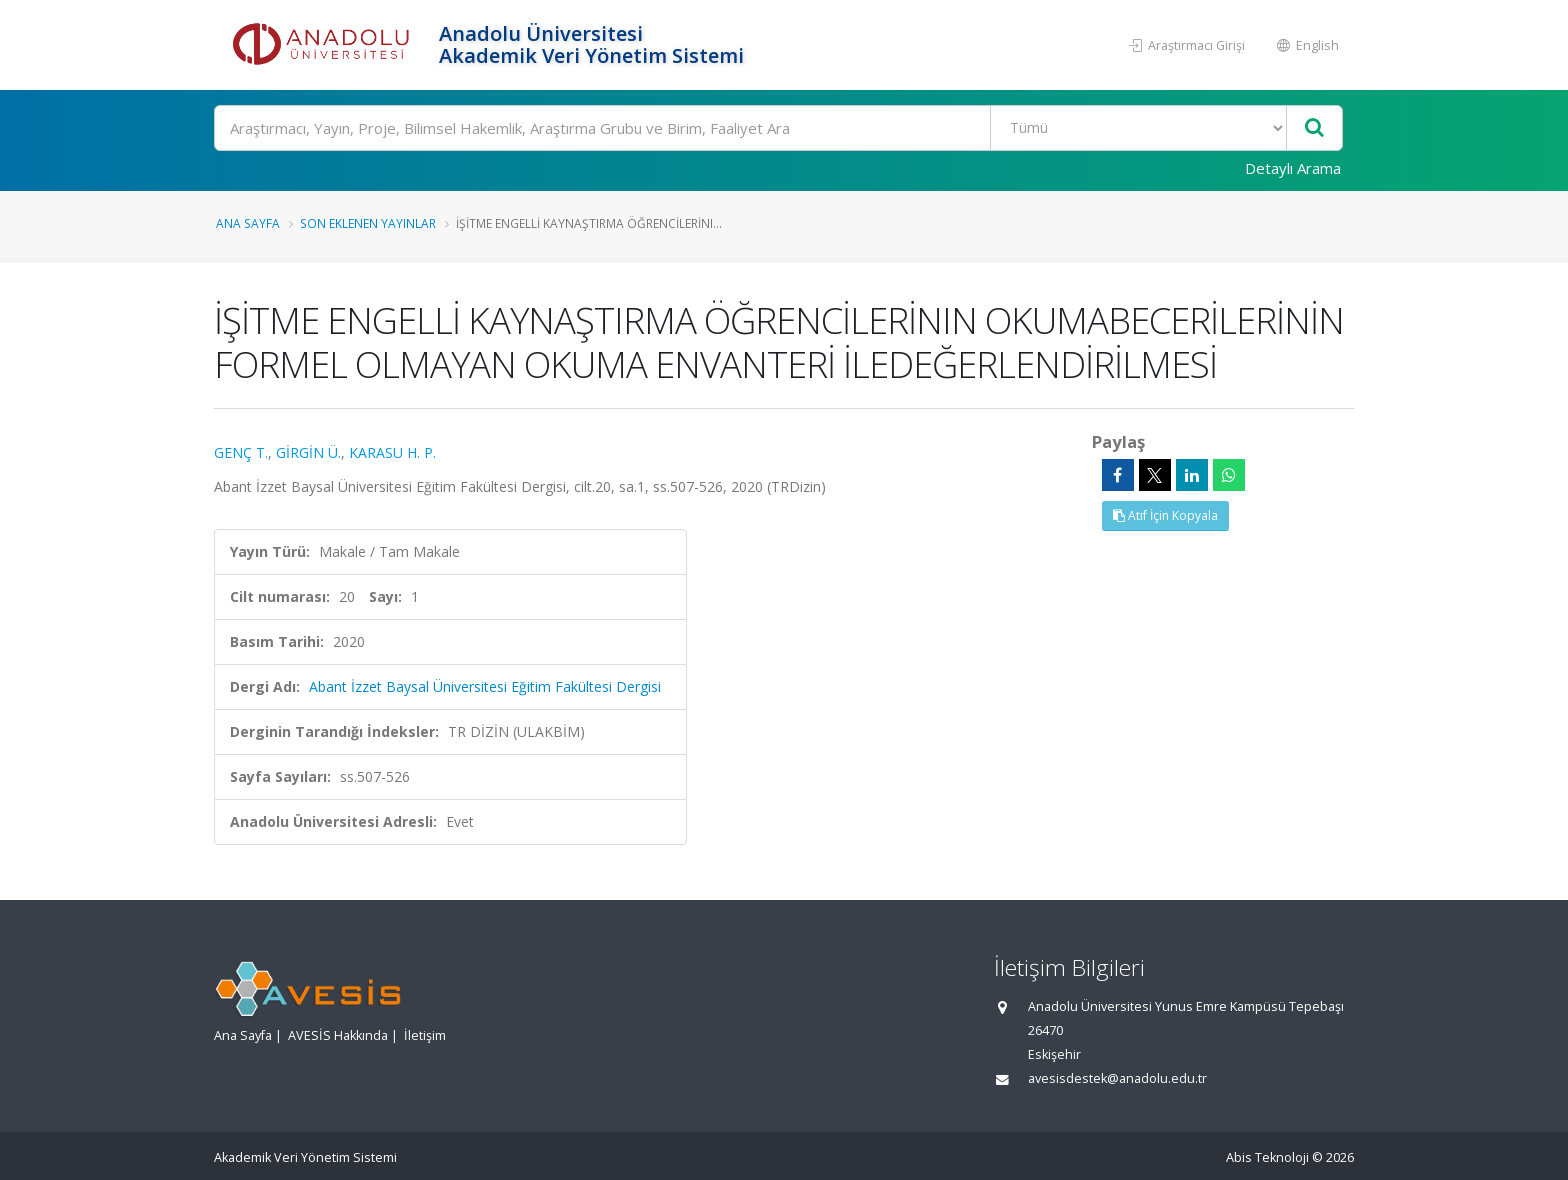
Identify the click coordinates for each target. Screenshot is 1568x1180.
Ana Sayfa (248, 223)
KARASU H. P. (392, 452)
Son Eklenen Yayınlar (368, 223)
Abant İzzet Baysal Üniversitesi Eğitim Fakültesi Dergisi (485, 686)
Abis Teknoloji (1267, 1157)
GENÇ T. (241, 452)
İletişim (425, 1035)
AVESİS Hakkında (338, 1035)
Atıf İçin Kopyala (1165, 515)
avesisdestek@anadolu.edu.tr (1117, 1078)
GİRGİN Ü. (308, 452)
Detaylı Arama (1293, 168)
